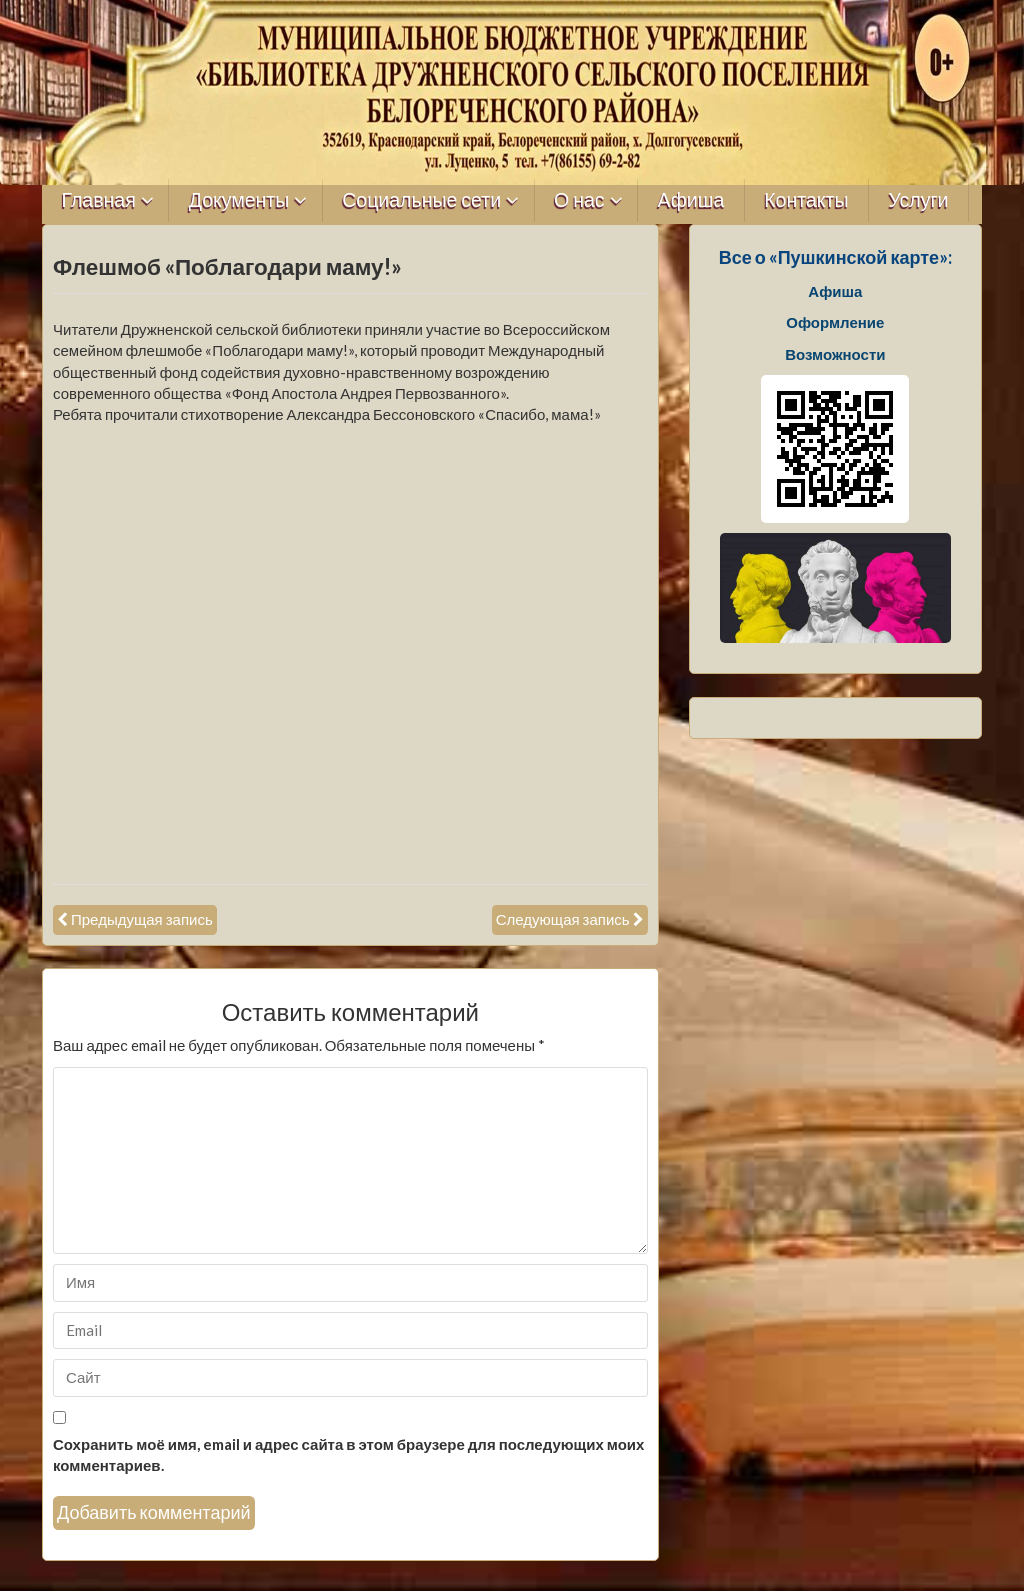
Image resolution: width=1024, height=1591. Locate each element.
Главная (99, 200)
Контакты (806, 200)
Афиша (691, 200)
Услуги (918, 200)
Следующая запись (563, 919)
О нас (579, 200)
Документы (239, 200)
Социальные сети (421, 200)
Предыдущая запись (142, 919)
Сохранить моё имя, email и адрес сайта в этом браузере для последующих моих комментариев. (348, 1454)
